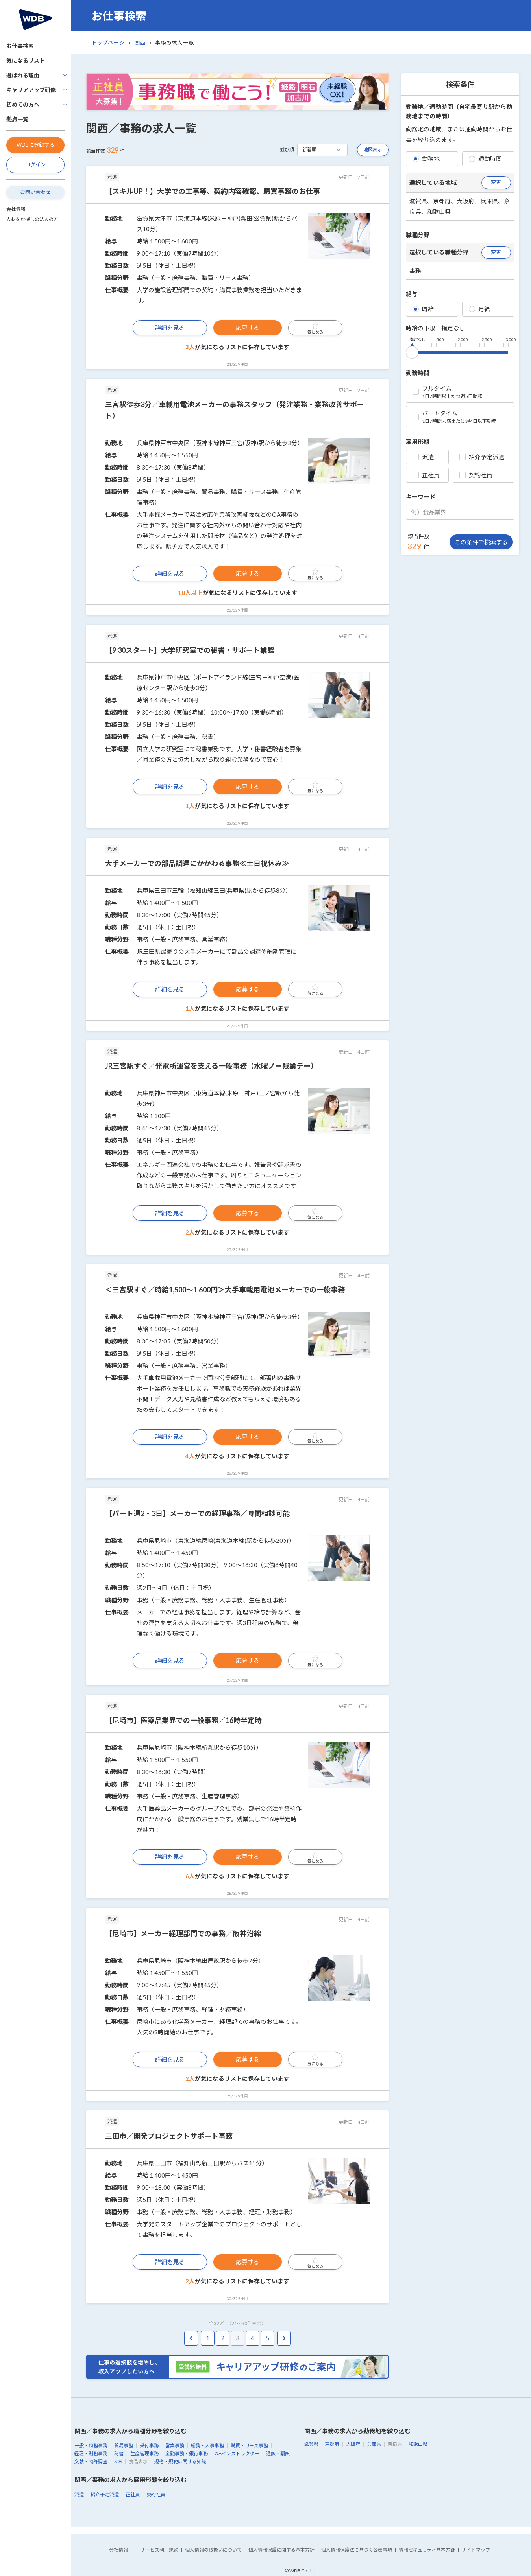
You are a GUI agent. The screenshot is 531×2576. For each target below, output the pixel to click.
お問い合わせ (35, 192)
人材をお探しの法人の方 (32, 219)
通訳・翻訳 (278, 2453)
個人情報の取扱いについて (213, 2550)
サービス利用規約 (159, 2550)
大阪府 (353, 2444)
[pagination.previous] (191, 2338)
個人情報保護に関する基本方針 (281, 2550)
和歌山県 (418, 2444)
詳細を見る (170, 327)
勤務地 (426, 158)
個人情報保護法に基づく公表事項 (356, 2550)
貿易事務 (123, 2446)
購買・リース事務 (249, 2446)
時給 (423, 309)
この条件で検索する (481, 541)
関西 (139, 42)
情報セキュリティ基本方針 (427, 2550)
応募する (247, 327)
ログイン (35, 164)
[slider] (412, 351)
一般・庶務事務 (90, 2446)
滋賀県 (311, 2444)
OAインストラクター (237, 2453)
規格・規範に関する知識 (180, 2461)
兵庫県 (374, 2444)
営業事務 (174, 2446)
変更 (496, 182)
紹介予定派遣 (481, 457)
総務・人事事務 (207, 2446)
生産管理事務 (144, 2453)
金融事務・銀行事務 (186, 2453)
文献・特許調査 (90, 2461)
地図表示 (372, 150)
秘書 (119, 2453)
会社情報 (15, 209)
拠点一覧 (17, 119)
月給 (479, 309)
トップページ (107, 42)
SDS (118, 2461)
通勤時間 (485, 158)
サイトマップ (476, 2550)
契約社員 (475, 475)
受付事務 (149, 2446)
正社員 (426, 475)
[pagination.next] (284, 2338)
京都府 (332, 2444)
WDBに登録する (35, 145)
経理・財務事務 (90, 2453)
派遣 (423, 457)
